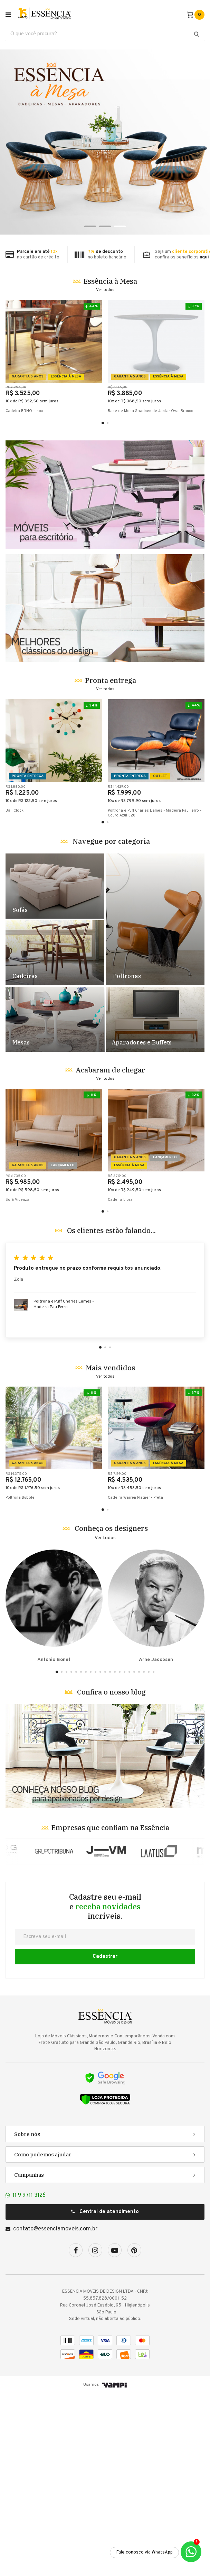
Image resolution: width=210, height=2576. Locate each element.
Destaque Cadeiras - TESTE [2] (55, 1135)
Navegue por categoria (111, 1023)
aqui (204, 257)
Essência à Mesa (110, 281)
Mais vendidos (110, 1550)
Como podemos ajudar (42, 2336)
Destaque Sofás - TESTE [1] (55, 1069)
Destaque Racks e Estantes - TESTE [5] (154, 1201)
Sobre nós (27, 2316)
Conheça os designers (111, 1711)
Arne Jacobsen (156, 1788)
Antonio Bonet (54, 1788)
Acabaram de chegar (110, 1252)
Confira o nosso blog (111, 1874)
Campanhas (29, 2357)
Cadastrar (105, 2139)
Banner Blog (105, 1939)
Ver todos (105, 290)
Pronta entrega (110, 862)
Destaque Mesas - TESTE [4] (55, 1201)
